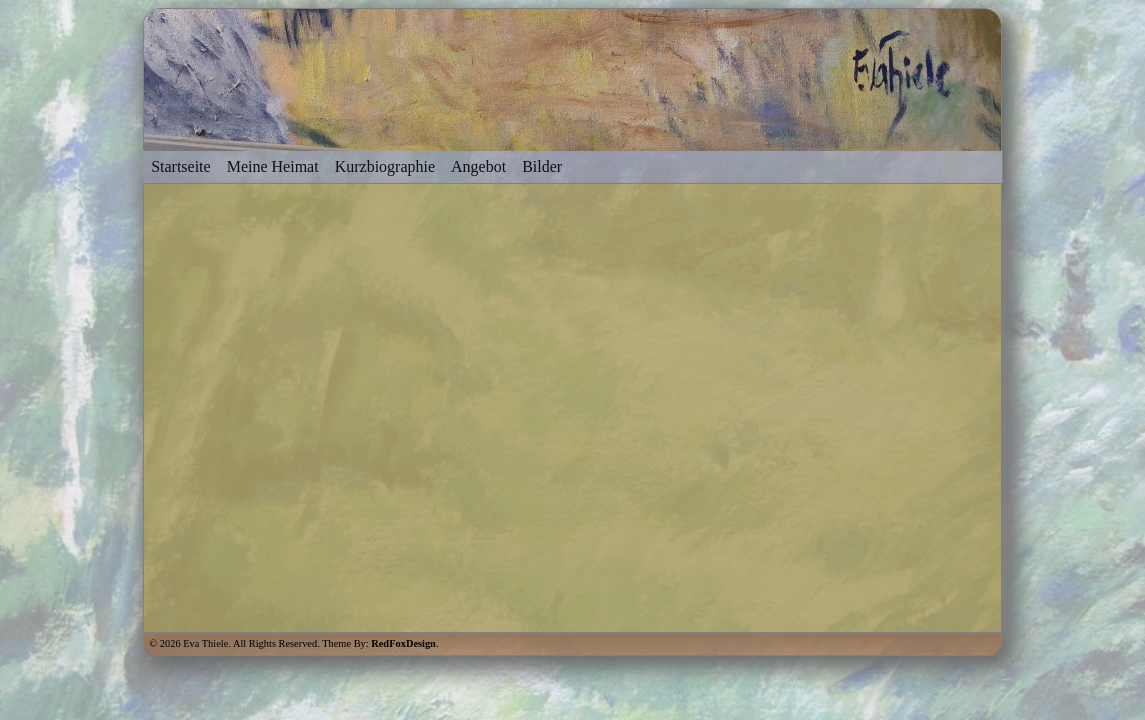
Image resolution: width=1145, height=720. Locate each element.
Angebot (478, 166)
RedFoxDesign (403, 643)
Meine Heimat (273, 166)
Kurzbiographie (385, 166)
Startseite (181, 166)
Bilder (542, 166)
